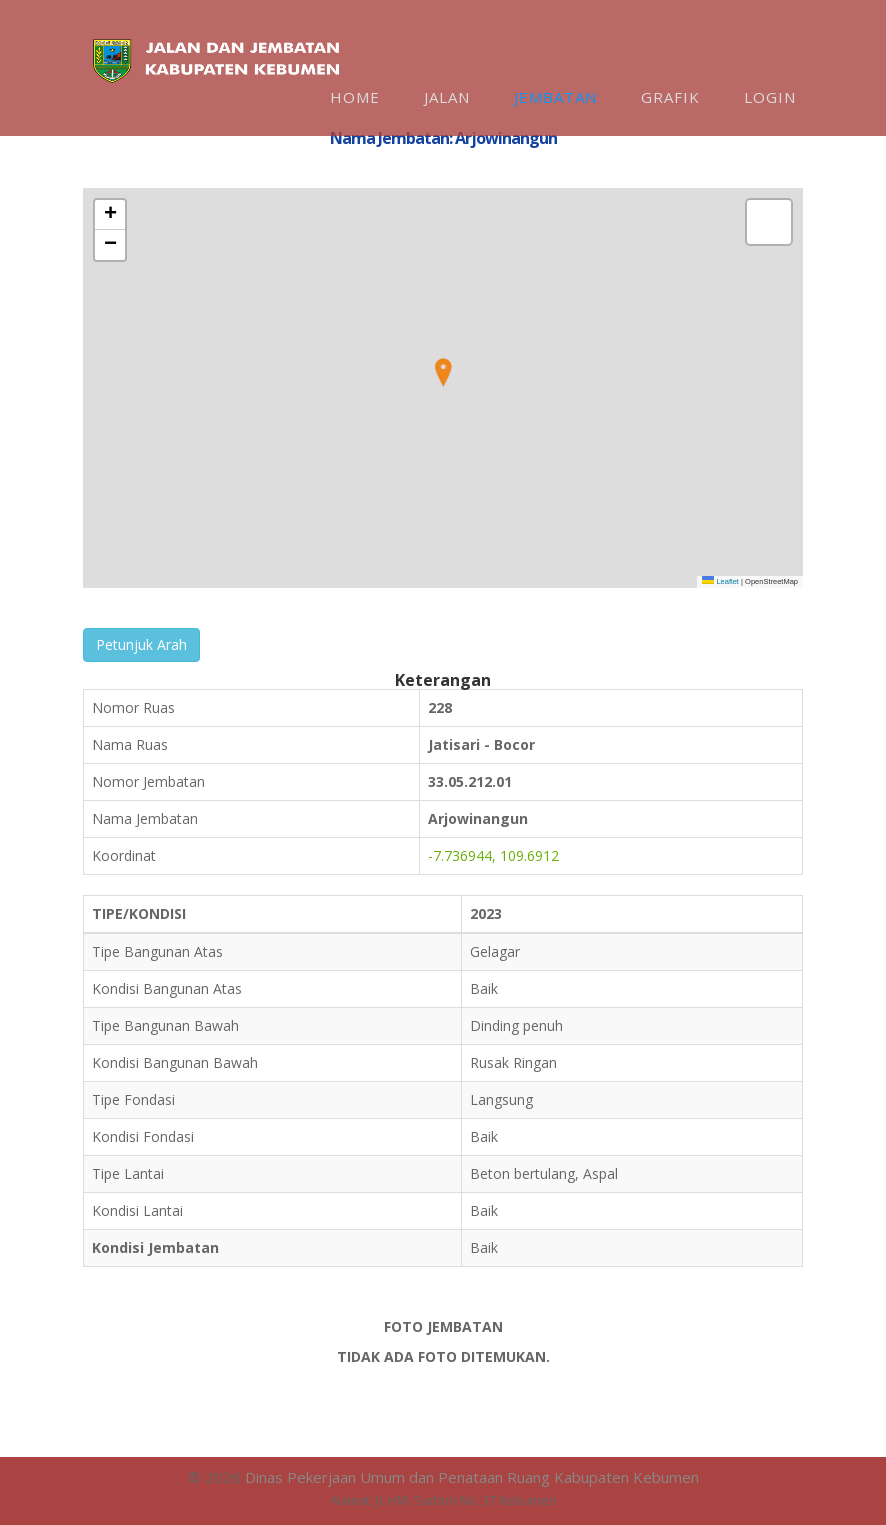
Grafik (670, 97)
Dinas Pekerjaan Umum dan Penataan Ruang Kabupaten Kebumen (472, 1477)
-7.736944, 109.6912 (493, 855)
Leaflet (720, 581)
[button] (443, 373)
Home (355, 97)
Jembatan (555, 97)
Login (770, 97)
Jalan (447, 97)
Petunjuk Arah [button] (141, 644)
